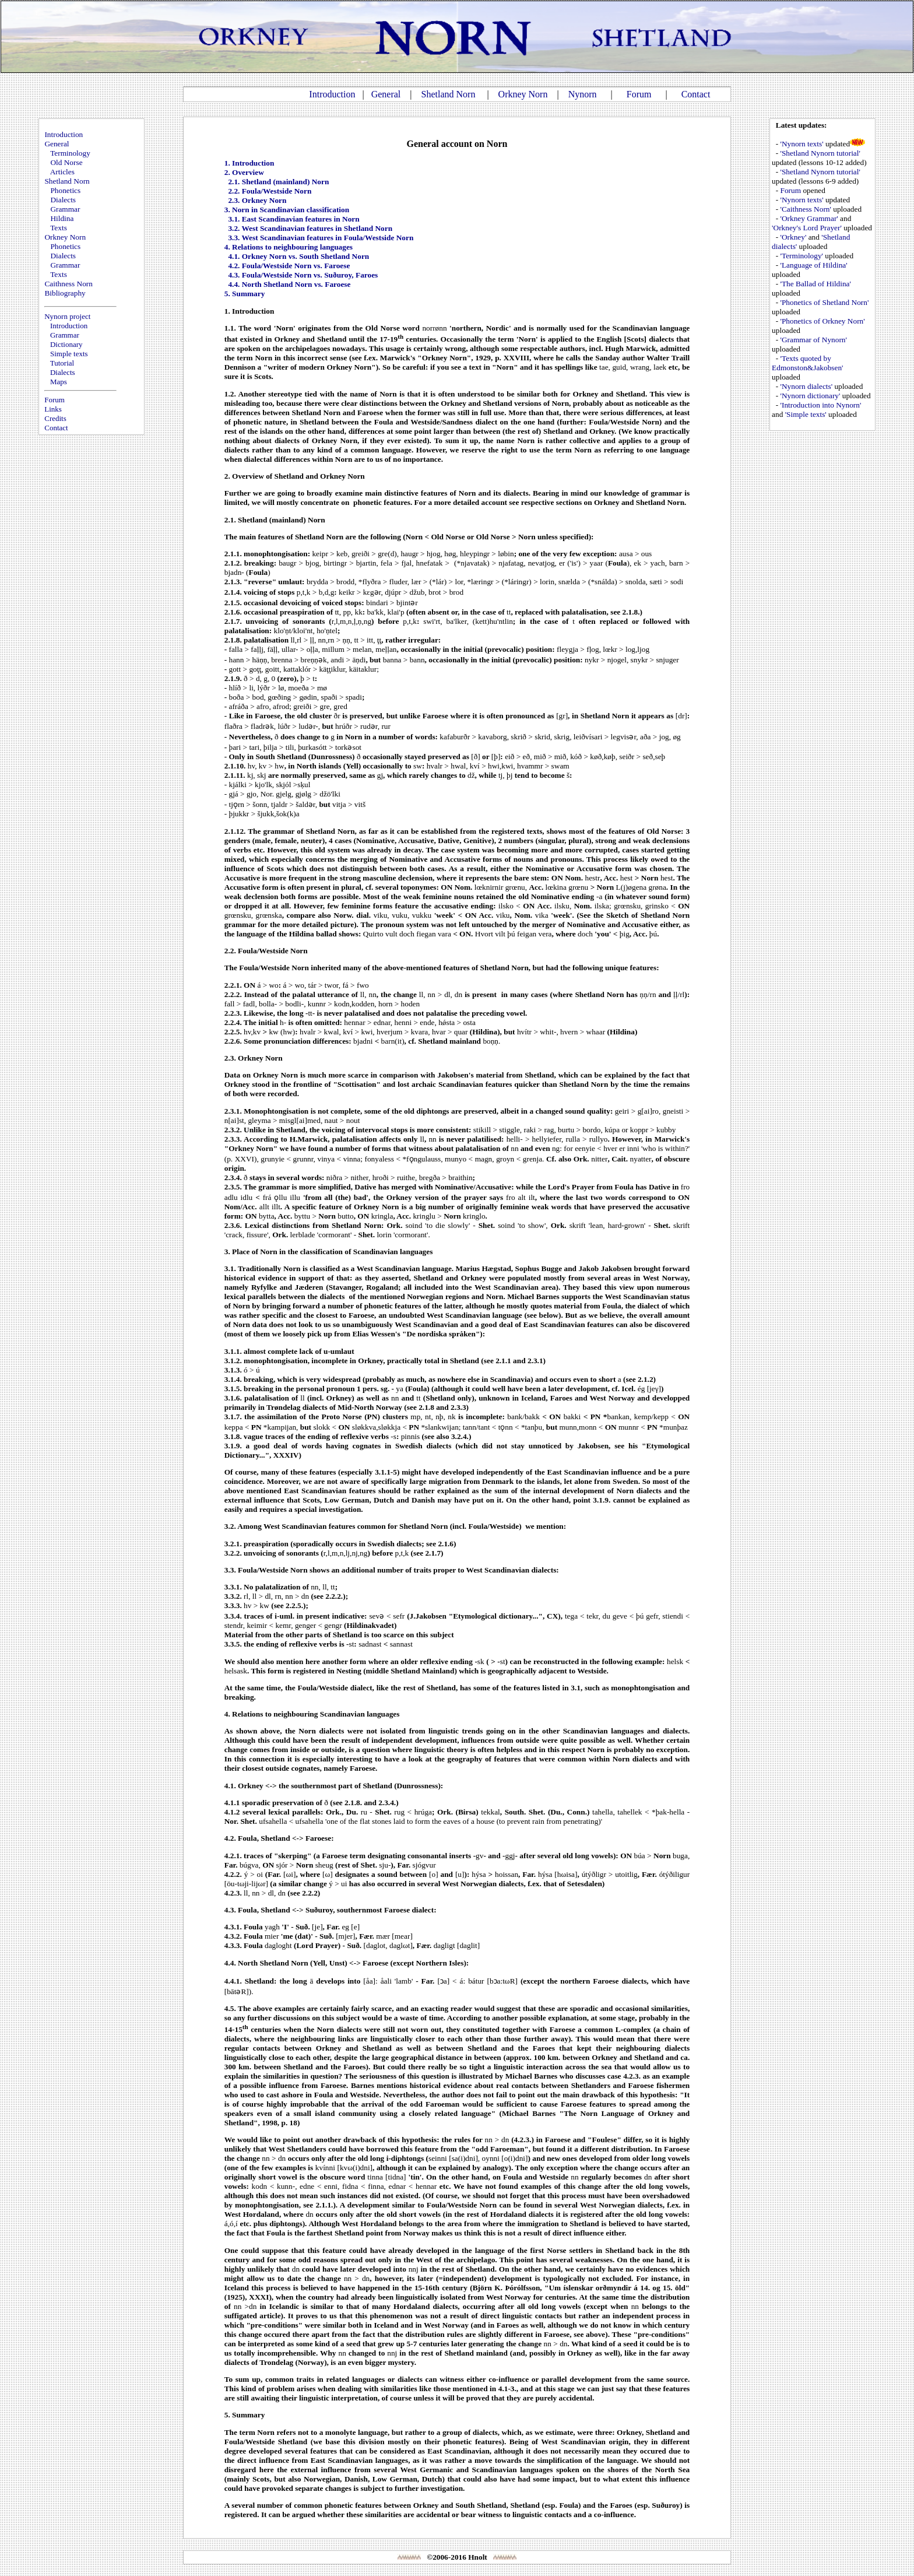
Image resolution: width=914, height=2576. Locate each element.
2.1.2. (233, 563)
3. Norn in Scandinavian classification (286, 209)
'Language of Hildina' (814, 265)
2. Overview (244, 172)
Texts (58, 227)
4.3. (230, 1909)
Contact (696, 94)
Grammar (65, 209)
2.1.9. (233, 678)
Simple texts (69, 353)
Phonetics (65, 190)
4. (227, 1714)
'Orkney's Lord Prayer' (807, 227)
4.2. (230, 1838)
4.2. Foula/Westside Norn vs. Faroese (289, 265)
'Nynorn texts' (802, 143)
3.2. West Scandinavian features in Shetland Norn (310, 228)
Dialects (63, 199)
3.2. (230, 1526)
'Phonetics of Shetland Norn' (825, 302)
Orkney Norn (523, 94)
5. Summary (244, 293)
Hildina (61, 218)
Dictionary (66, 344)
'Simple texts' (806, 414)
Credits (55, 418)
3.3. (230, 1570)
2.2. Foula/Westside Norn (269, 191)
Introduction (332, 94)
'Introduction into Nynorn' (821, 405)
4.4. (230, 1963)
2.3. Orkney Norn (257, 200)
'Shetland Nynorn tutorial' (820, 153)
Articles (62, 171)
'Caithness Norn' (806, 209)
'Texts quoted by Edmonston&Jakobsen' (807, 363)
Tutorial (62, 363)
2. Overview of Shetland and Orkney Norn (294, 476)
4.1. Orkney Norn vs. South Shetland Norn (298, 256)
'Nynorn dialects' (807, 386)
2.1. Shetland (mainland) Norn (278, 181)
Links (53, 409)
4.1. (230, 1785)
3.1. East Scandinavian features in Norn (293, 219)
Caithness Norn (68, 283)
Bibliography (64, 293)
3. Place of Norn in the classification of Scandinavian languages (328, 1251)
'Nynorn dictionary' (811, 395)
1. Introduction (249, 163)
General (386, 94)
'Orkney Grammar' (809, 218)
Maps (58, 381)
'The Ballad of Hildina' (816, 283)
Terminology (70, 153)
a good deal (494, 1324)
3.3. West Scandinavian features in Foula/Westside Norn (320, 237)
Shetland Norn (448, 94)
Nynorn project (67, 316)
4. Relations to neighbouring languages (288, 247)
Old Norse (66, 162)
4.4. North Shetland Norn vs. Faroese (289, 284)
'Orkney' (794, 237)
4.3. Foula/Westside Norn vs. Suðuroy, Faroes (303, 275)
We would (241, 2139)
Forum (639, 94)
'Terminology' (802, 255)
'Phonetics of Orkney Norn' (823, 321)
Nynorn (582, 94)
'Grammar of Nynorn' (814, 339)
